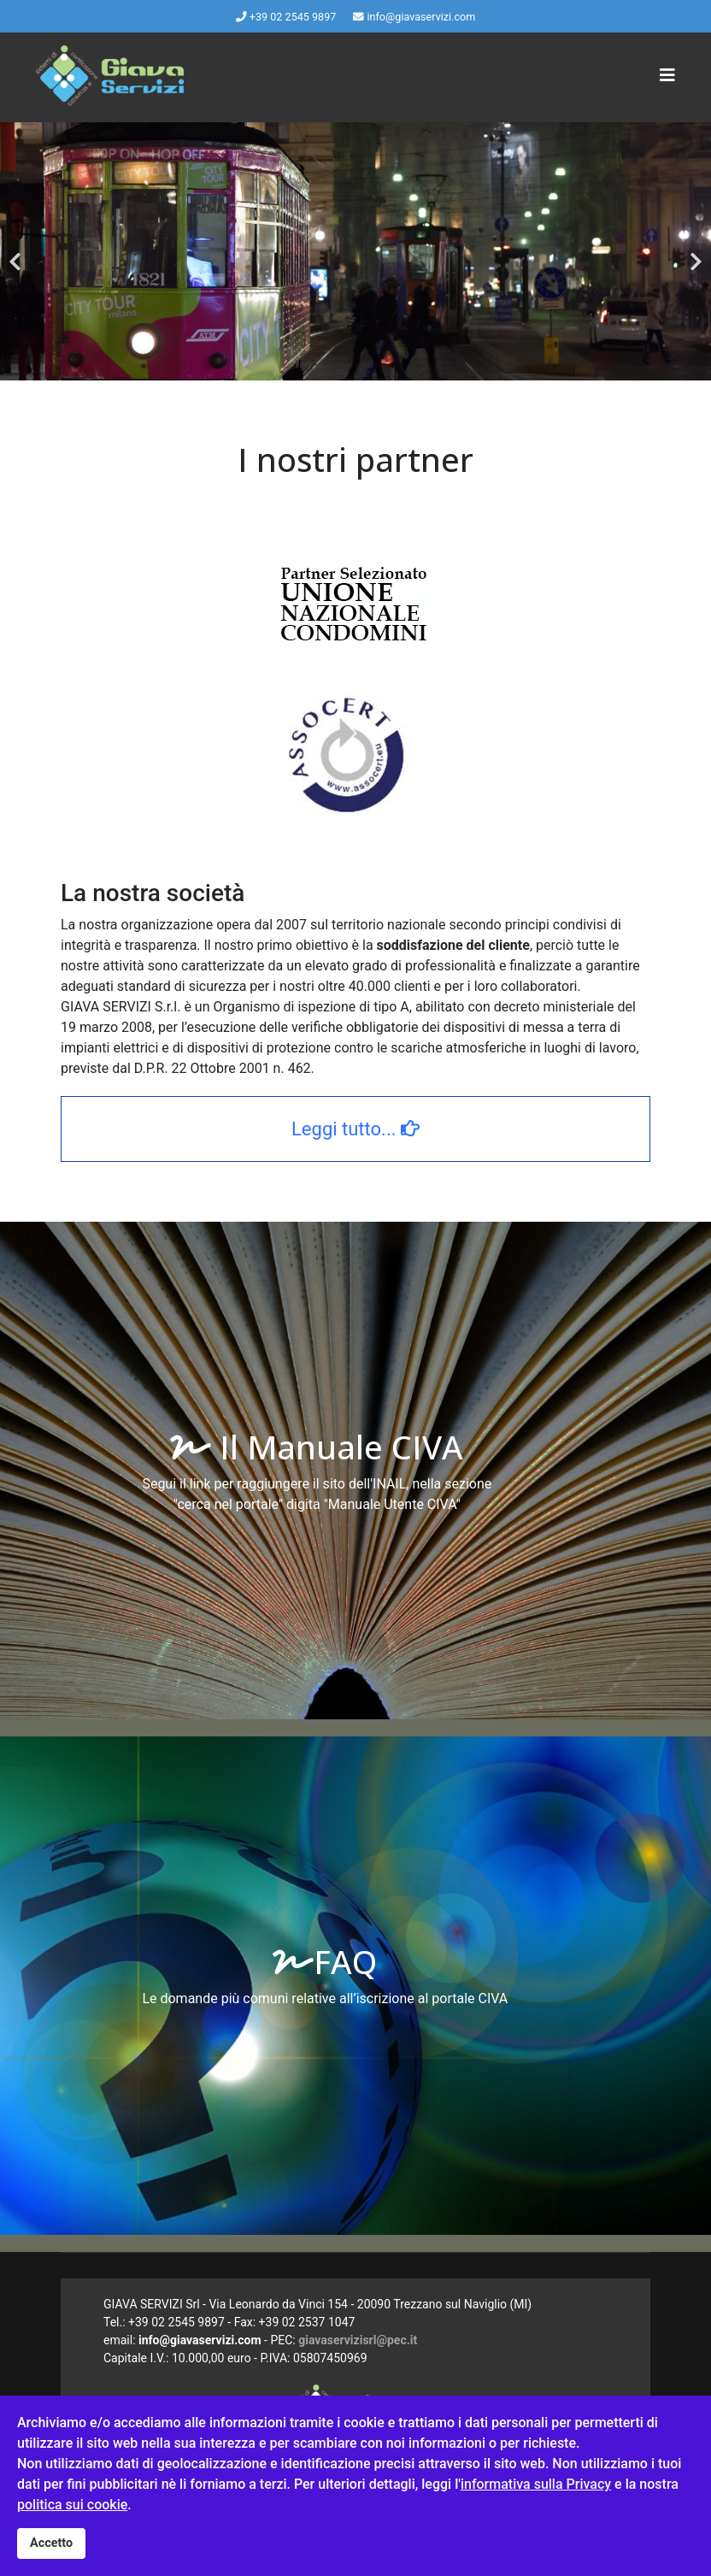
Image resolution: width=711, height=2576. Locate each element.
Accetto (51, 2543)
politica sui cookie (72, 2504)
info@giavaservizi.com (421, 16)
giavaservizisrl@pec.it (357, 2340)
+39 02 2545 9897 (293, 16)
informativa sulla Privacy (536, 2484)
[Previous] (17, 251)
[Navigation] (667, 75)
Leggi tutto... (355, 1129)
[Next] (694, 251)
